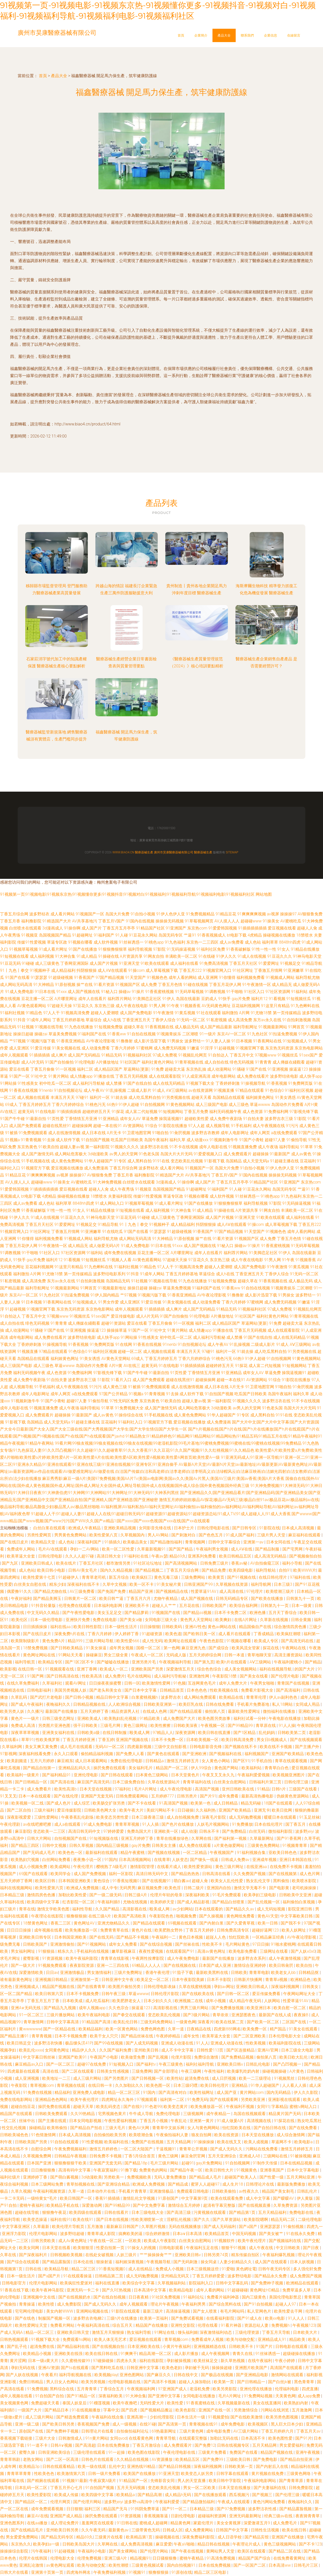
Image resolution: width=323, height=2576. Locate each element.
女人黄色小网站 (216, 1760)
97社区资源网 (277, 991)
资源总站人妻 (257, 2325)
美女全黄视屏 (229, 2523)
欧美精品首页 (217, 2233)
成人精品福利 (63, 970)
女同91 (263, 2106)
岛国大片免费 (117, 914)
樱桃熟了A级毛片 (112, 1866)
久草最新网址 (262, 1838)
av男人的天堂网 (123, 1154)
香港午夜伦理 (158, 1972)
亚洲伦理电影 (86, 1775)
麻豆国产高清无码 (94, 1782)
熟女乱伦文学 (258, 1880)
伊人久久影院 (306, 2092)
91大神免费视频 (107, 1182)
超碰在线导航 (27, 2212)
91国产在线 (256, 1069)
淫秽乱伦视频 (179, 2219)
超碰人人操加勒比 (195, 2381)
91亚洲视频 (277, 1069)
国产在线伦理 (66, 1796)
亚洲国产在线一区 (215, 2410)
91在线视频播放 (86, 2410)
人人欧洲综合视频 (125, 1704)
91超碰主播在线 (284, 1161)
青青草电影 (259, 1972)
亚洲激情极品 (72, 1972)
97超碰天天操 (59, 1005)
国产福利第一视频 (231, 1838)
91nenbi (46, 1090)
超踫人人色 (216, 1937)
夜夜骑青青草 (308, 2515)
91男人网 (157, 1005)
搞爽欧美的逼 (131, 2233)
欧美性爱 (175, 2403)
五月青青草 (87, 2388)
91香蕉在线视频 (23, 1090)
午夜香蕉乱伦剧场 (77, 1817)
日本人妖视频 (302, 2261)
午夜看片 (49, 2374)
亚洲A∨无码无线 (26, 2007)
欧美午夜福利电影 (94, 2014)
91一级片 (207, 1034)
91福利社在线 (136, 1556)
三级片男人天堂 (271, 1535)
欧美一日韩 (268, 1923)
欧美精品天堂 (43, 1542)
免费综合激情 (206, 2057)
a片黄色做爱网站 (229, 1845)
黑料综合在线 (62, 2388)
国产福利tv (146, 2064)
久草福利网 (12, 1746)
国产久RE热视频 (117, 2290)
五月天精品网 (179, 2141)
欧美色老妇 (172, 2367)
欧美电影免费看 (243, 1951)
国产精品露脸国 (56, 2261)
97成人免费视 (165, 1055)
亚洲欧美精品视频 (120, 1528)
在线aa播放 (37, 2523)
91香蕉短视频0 (126, 1880)
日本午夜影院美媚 (188, 1979)
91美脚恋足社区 (147, 998)
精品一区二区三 (40, 2332)
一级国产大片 (30, 2410)
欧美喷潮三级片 (280, 1591)
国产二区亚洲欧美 (250, 2036)
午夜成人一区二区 (147, 1655)
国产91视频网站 (92, 1944)
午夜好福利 (21, 1598)
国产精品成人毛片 (205, 2177)
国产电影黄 (279, 1887)
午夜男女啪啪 (262, 1683)
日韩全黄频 (301, 1619)
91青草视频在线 (189, 1062)
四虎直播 (310, 2388)
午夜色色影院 (212, 1640)
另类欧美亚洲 (253, 2099)
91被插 (11, 1132)
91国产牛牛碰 (12, 1118)
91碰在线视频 (195, 984)
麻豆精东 (65, 1760)
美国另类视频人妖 (71, 1690)
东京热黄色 (27, 1146)
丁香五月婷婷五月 (35, 1104)
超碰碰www (251, 921)
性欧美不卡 (212, 1944)
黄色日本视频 (191, 1937)
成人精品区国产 (108, 1069)
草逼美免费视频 (62, 1034)
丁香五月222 (190, 970)
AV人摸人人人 (226, 921)
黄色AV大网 (139, 2127)
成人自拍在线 (216, 1062)
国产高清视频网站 (181, 1563)
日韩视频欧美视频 (67, 2254)
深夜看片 (206, 2022)
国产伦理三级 (288, 2494)
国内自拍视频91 (182, 2565)
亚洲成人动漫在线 (177, 2043)
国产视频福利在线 (226, 1753)
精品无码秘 (251, 1803)
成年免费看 (228, 1796)
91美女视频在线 (66, 1048)
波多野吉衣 (171, 1697)
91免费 (157, 1069)
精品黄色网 (181, 2523)
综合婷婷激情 (158, 2233)
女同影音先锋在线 (155, 1528)
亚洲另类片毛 (144, 1662)
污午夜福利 (41, 2551)
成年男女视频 (121, 1648)
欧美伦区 (20, 1619)
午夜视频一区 (213, 1725)
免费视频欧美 (139, 2177)
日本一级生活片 (21, 2276)
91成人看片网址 (53, 949)
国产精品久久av (240, 1909)
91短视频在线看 (14, 956)
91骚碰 (238, 1069)
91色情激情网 (44, 2134)
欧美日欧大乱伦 (294, 2057)
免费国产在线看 (244, 2452)
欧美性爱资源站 (198, 1866)
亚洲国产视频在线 (132, 1739)
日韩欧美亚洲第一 (160, 1704)
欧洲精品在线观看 (302, 2283)
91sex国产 (308, 1055)
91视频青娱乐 (169, 1034)
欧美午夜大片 (132, 1810)
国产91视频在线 (242, 1577)
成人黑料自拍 (139, 1161)
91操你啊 (72, 928)
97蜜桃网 (144, 1048)
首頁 (181, 35)
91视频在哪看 (80, 942)
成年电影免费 (218, 2431)
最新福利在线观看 (102, 1852)
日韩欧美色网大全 (100, 1810)
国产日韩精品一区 (31, 1782)
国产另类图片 (116, 2078)
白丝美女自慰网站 (230, 1782)
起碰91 (187, 2163)
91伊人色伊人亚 (170, 914)
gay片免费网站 (209, 2163)
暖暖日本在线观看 (280, 1817)
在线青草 (162, 1859)
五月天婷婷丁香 (95, 1711)
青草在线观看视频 (291, 1760)
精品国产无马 (115, 2508)
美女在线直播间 (267, 2403)
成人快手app (310, 1076)
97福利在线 (300, 1577)
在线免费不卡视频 (286, 1866)
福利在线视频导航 (276, 1669)
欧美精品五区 (188, 2459)
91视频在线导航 (49, 1027)
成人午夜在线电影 (132, 1005)
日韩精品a (155, 1760)
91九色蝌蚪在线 (305, 1005)
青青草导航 (166, 2438)
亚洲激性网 (199, 1676)
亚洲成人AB (250, 2156)
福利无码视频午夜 (225, 1111)
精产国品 (278, 2029)
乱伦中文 (117, 2466)
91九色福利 (175, 942)
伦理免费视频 (89, 2558)
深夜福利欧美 (197, 1894)
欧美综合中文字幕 (139, 2283)
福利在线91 (60, 2219)
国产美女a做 (131, 1619)
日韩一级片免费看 (104, 2473)
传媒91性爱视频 (31, 942)
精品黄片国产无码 (285, 2113)
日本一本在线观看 (35, 1796)
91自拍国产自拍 (50, 2396)
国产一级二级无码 (106, 1894)
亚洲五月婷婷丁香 (137, 1838)
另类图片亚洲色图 (54, 1725)
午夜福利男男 (194, 2304)
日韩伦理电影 (50, 1556)
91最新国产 (280, 1154)
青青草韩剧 (10, 2459)
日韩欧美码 (172, 1626)
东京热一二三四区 (202, 942)
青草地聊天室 (260, 1655)
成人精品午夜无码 (245, 2000)
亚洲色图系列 (12, 2523)
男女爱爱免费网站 (22, 2537)
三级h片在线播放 (122, 2318)
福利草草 (270, 942)
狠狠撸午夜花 (54, 2212)
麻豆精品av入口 (29, 2064)
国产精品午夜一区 (186, 2170)
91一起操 (117, 2452)
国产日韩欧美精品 (67, 1648)
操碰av (125, 991)
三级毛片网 (110, 1725)
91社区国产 (130, 1062)
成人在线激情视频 (64, 1132)
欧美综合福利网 (244, 1605)
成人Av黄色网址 (73, 2240)
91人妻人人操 (218, 1041)
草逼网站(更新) (136, 1069)
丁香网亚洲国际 (74, 963)
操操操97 (288, 914)
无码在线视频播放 (185, 2226)
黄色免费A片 (54, 1640)
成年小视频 (216, 2000)
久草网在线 (201, 1838)
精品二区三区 (84, 2269)
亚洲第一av (253, 1542)
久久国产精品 (107, 1909)
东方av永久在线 (267, 1019)
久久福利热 (206, 1810)
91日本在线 (45, 991)
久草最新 (41, 2226)
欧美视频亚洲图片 (289, 1775)
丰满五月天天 (62, 1097)
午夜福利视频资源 (49, 2191)
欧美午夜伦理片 (85, 2099)
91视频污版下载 (41, 1041)
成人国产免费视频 (90, 1873)
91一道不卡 (38, 2445)
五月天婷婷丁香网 (16, 1880)
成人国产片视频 (104, 963)
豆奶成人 (209, 998)
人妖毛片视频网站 (213, 1824)
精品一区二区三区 (124, 2092)
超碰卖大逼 (175, 1069)
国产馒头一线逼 (204, 1859)
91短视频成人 (295, 1041)
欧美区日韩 (45, 1880)
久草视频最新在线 (234, 2403)
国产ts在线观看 (75, 2367)
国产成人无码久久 (227, 2149)
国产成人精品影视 (193, 1902)
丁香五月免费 (196, 1111)
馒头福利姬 (188, 2332)
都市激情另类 (118, 1563)
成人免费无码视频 (170, 1048)
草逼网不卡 (281, 2141)
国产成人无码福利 (220, 2226)
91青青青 (263, 1062)
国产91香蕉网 (289, 1838)
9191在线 (161, 1161)
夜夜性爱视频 (151, 1951)
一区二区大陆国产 (137, 2149)
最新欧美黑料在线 (212, 1972)
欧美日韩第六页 (49, 1993)
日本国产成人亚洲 (215, 1965)
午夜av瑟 (159, 1556)
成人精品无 (282, 984)
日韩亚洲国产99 (199, 1584)
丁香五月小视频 (154, 2120)
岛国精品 (234, 1161)
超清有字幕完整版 (219, 2205)
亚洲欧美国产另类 (147, 1669)
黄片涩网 (18, 2360)
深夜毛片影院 (214, 1817)
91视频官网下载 (249, 1048)
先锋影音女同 (163, 2480)
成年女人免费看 (123, 1944)
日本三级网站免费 (47, 2184)
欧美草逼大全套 (21, 1556)
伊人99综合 (201, 1767)
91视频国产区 (127, 984)
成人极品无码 (187, 1027)
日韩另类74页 (216, 2254)
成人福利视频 (42, 956)
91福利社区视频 (299, 1090)
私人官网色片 (259, 2311)
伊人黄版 (305, 2198)
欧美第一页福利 (154, 2318)
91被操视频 (300, 2156)
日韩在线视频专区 (233, 2445)
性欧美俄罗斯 (48, 1739)
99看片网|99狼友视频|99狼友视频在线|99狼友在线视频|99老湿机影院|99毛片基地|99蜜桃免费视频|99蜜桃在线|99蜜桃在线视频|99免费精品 (178, 1443)
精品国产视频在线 (58, 1986)
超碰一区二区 (130, 1351)
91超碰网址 (82, 935)
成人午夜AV (94, 1090)
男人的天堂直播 (192, 2480)
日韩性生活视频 (265, 2530)
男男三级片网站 (194, 2007)
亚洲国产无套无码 (97, 1796)
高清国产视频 (207, 1789)
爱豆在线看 (19, 1069)
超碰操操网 (82, 1125)
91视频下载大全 (200, 1083)
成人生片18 (233, 2184)
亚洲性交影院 (183, 2325)
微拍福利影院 (280, 1831)
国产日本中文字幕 (141, 1690)
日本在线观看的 (209, 1909)
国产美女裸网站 (123, 2551)
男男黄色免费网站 (71, 1535)
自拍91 (285, 1570)
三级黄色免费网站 (264, 1845)
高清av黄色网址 (212, 1951)
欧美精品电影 (181, 2290)
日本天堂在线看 (56, 2247)
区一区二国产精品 (16, 1993)
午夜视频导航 (159, 2261)
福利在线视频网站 (16, 1887)
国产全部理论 (166, 2071)
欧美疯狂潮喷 (289, 1633)
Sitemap (232, 852)
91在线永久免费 (301, 2233)
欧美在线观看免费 (227, 2198)
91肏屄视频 (180, 1132)
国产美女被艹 (271, 2233)
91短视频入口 (121, 2064)
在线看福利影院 (220, 2318)
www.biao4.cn (123, 852)
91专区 (120, 1161)
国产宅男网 (293, 1549)
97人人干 (51, 1012)
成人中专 (109, 1887)
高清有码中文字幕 (75, 2170)
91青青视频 (31, 1139)
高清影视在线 (135, 1909)
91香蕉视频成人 (211, 935)
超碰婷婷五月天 (96, 1111)
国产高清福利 (288, 1690)
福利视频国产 (257, 1753)
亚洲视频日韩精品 (51, 1979)
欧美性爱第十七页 (39, 1577)
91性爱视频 (92, 2141)
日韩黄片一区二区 (80, 1598)
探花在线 (271, 1648)
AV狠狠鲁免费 (310, 914)
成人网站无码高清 (16, 984)
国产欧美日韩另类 (58, 2424)
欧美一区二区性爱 (118, 1549)
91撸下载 (128, 2170)
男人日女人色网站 (62, 2381)
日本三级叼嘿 (186, 2085)
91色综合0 (274, 1090)
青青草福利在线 (197, 1782)
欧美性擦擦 (161, 1725)
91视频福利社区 (137, 1055)
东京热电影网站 (308, 1048)
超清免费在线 (197, 2078)
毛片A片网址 (146, 1789)
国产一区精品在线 (59, 2029)
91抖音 (19, 1019)
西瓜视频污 (239, 2494)
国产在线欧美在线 (198, 1993)
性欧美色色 (44, 2473)
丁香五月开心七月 (67, 2487)
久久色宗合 (119, 2007)
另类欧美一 (114, 2177)
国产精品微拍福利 (166, 1542)
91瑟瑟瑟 (39, 977)
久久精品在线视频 (133, 2459)
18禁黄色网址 (36, 1923)
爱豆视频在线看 (282, 928)
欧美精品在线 (231, 1697)
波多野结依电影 (284, 1076)
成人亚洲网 (208, 977)
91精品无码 (111, 1055)
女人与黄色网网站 (204, 2127)
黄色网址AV (85, 1923)
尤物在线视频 (135, 1902)
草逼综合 (94, 1019)
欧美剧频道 (17, 1760)
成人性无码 (152, 1640)
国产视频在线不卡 (241, 1746)
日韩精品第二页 (109, 2276)
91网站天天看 (71, 1655)
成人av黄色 (301, 1154)
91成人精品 (86, 956)
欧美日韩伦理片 (215, 2085)
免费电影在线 (301, 2212)
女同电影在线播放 (199, 2396)
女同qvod (118, 2438)
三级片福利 (44, 1810)
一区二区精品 (195, 1852)
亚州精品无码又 (175, 2276)
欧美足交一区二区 (153, 1979)
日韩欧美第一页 (239, 2466)
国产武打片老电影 (46, 1697)
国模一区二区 (149, 1648)
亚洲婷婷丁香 (35, 2177)
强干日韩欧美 (85, 1725)
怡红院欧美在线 (237, 2127)
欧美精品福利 (91, 2029)
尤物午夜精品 (166, 1598)
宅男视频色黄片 (112, 2113)
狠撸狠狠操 (76, 1916)
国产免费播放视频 (228, 2007)
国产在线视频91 (157, 1880)
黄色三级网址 (136, 1725)
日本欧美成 (73, 2000)
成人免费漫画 (96, 1168)
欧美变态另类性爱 (112, 1817)
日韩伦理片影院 (165, 1993)
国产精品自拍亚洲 (296, 2459)
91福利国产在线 (92, 1034)
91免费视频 (37, 2388)
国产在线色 (25, 2318)
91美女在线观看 (303, 2029)
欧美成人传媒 (66, 2494)
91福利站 (299, 991)
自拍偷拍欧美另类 (110, 2134)
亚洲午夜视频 (308, 2452)
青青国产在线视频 (293, 1683)
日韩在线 (33, 2269)
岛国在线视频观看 (250, 2113)
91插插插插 (39, 1055)
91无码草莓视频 (189, 991)
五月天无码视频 (131, 2487)
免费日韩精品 (31, 2381)
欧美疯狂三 (142, 1577)
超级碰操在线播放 (299, 2353)
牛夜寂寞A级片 (103, 2480)
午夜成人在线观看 (234, 2501)
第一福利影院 (97, 1146)
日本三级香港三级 (148, 1817)
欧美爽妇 (223, 1619)
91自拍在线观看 (65, 2141)
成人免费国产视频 (306, 2276)
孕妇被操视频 (179, 2360)
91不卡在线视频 (183, 1146)
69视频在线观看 (183, 1923)
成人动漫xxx (197, 1139)
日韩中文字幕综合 (224, 1542)
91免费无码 (197, 2099)
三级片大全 (45, 2438)
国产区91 (241, 1760)
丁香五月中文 (242, 1055)
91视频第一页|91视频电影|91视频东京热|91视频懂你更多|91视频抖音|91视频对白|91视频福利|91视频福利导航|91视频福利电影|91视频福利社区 (127, 894)
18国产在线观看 (278, 1803)
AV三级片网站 (246, 2431)
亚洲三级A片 (116, 2558)
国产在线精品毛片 (27, 2530)
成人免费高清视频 (137, 2544)
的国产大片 (305, 1669)
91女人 (283, 949)
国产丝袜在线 (187, 1944)
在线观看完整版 (193, 2438)
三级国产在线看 (303, 1789)
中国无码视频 (244, 2233)
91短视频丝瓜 (298, 998)
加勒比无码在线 (224, 2438)
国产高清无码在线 (297, 1640)
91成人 (158, 1090)
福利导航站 (289, 1146)
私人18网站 (283, 1704)
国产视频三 (262, 2494)
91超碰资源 (153, 1633)
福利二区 (85, 1069)
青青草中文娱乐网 (168, 2127)
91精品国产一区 (134, 2480)
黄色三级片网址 (230, 1866)
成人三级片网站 (87, 2078)
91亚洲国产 (176, 928)
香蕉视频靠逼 (156, 2515)
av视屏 (273, 914)
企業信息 (270, 35)
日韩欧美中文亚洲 (295, 1894)
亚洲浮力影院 (14, 2233)
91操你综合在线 (128, 1415)
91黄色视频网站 (180, 1104)
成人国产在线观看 (271, 2261)
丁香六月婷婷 (123, 1048)
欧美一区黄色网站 (122, 2029)
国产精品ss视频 (197, 1612)
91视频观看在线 (60, 1669)
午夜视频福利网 (141, 2388)
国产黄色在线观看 (163, 1753)
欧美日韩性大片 (219, 2170)
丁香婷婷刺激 (228, 1083)
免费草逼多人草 (297, 2290)
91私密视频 (216, 1019)
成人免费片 (115, 1676)
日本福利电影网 (108, 1605)
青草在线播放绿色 (173, 1838)
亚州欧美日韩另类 (62, 2530)
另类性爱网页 (39, 1535)
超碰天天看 (201, 1097)
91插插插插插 (69, 1111)
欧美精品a (126, 2494)
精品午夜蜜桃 (133, 1852)
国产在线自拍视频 (110, 2297)
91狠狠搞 (47, 1951)
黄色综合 (102, 1880)
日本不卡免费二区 (231, 1612)
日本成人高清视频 (298, 1528)
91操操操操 (204, 2141)
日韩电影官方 (14, 2283)
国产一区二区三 (60, 2064)
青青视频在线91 (204, 2424)
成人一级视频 (125, 2424)
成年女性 (191, 2036)
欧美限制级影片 (25, 1640)
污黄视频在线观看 (210, 2212)
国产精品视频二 (150, 1570)
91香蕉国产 (84, 977)
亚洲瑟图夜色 (244, 2014)
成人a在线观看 (68, 1824)
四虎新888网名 (227, 2029)
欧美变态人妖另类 (197, 2473)
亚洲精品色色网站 (51, 2099)
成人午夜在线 (261, 2247)
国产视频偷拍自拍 (305, 1556)
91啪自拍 (160, 1132)
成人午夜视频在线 (269, 1125)
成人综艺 (82, 1803)
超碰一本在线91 (107, 1125)
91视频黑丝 (285, 2078)
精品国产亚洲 (141, 1591)
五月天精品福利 (272, 2212)
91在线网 (123, 1344)
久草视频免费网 (37, 2156)
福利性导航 (82, 1909)
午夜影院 (19, 2085)
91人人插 (151, 1824)
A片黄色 (297, 2071)
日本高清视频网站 (135, 1859)
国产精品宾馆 (257, 2537)
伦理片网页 (60, 2501)
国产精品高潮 (150, 2494)
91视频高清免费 (75, 1012)
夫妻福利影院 (120, 1196)
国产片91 (208, 1796)
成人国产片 (92, 928)
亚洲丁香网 (87, 1669)
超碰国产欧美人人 (241, 2177)
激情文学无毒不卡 (250, 1887)
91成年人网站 (39, 1019)
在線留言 (293, 35)
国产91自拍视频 (259, 2304)
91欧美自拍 (48, 1146)
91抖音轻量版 (44, 1605)
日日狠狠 (74, 2508)
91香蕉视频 (276, 1083)
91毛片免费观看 (227, 1894)
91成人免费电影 (19, 991)
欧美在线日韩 (294, 2530)
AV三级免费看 (83, 1591)
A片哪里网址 (66, 998)
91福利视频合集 (252, 1852)
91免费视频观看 (33, 1132)
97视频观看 (147, 2099)
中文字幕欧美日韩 (297, 1916)
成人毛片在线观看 (76, 1746)
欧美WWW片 (304, 1570)
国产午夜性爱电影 (79, 1612)
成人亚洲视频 (27, 2078)
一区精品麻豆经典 (268, 1937)
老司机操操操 (304, 1887)
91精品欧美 (150, 1718)
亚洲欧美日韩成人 (37, 1563)
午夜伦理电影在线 (179, 2452)
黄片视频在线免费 (268, 2473)
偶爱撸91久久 (20, 1591)
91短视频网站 (170, 1111)
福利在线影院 (152, 2360)
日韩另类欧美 (43, 2240)
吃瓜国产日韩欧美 (127, 1139)
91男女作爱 (108, 1302)
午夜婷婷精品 (168, 2036)
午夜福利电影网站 (260, 2480)
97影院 (159, 949)
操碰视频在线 (167, 2537)
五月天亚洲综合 (222, 2156)
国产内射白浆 (212, 1923)
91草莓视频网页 (199, 921)
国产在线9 (133, 2106)
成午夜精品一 (218, 2113)
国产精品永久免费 (271, 2276)
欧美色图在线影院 (144, 2452)
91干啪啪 (234, 991)
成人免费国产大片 (179, 1718)
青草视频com (42, 2085)
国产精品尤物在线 (51, 1591)
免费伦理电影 (168, 2113)
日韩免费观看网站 (132, 1796)
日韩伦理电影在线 (213, 1528)
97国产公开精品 (113, 1393)
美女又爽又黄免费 (41, 1746)
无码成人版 (176, 1655)
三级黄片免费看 (212, 2452)
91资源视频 (53, 1958)
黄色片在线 (142, 1930)
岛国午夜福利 (156, 1139)
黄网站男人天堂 (220, 2551)
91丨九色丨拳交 (14, 970)
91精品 (263, 1789)
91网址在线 (165, 2332)
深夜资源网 (185, 1732)
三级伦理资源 (247, 2332)
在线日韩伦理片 (273, 1577)
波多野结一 (194, 1041)
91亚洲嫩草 (293, 970)
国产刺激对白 (184, 1535)
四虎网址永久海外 (118, 2099)
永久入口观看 (66, 1753)
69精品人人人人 (147, 1965)
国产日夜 (311, 2247)
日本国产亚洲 (39, 2163)
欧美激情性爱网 (156, 1683)
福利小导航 (292, 1563)
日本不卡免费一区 (167, 1739)
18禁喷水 (304, 935)
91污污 (292, 1125)
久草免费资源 (286, 2205)
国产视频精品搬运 (157, 2410)
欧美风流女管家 (246, 1648)
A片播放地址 (107, 1062)
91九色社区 (257, 1034)
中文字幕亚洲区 (16, 2226)
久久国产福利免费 (115, 2050)
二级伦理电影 (310, 2219)
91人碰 (121, 935)
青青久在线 (243, 2353)
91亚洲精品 (108, 1118)
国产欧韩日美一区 (200, 1633)
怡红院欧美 (239, 1937)
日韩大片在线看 (14, 2572)
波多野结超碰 (72, 2233)
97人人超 (196, 1125)
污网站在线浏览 (275, 2410)
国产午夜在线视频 (187, 2551)
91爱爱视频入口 (208, 1154)
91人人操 (287, 1725)
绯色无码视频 (242, 1062)
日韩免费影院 (301, 2487)
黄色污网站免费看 (269, 2501)
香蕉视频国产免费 (94, 2424)
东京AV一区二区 (231, 1034)
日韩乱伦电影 (258, 2064)
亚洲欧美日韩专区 (35, 1937)
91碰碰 (28, 963)
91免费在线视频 (38, 2092)
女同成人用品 (308, 1704)
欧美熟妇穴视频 (25, 1859)
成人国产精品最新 (216, 1027)
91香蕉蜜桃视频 (159, 991)
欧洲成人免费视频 (83, 1887)
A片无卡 (114, 1132)
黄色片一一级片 (25, 1718)
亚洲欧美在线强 (69, 2353)
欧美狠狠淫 (83, 2247)
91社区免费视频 (166, 2297)
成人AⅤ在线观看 (112, 970)
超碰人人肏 (307, 928)
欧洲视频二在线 (189, 2000)
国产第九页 (204, 1662)
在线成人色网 (155, 1711)
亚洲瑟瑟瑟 (270, 2226)
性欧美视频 (256, 2043)
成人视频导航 (218, 1125)
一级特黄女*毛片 (42, 2198)
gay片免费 (241, 998)
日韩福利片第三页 (265, 1782)
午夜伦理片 (83, 1866)
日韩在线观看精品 (59, 2466)
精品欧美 (297, 2339)
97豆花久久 (83, 1005)
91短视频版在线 (104, 1838)
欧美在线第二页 (230, 2022)
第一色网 (172, 1648)
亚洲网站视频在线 (92, 2311)
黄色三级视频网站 (280, 2544)
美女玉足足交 (110, 1612)
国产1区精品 (245, 1732)
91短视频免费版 (108, 1027)
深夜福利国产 (89, 1542)
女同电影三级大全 (161, 1619)
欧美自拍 (304, 1965)
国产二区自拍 (19, 1810)
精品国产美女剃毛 (278, 2191)
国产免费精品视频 (238, 2057)
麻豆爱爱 (164, 2544)
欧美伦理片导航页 (68, 2226)
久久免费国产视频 (250, 1873)
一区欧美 (133, 2240)
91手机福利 (241, 1125)
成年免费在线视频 (120, 1252)
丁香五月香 (10, 921)
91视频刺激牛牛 (223, 1139)
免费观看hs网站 (77, 2339)
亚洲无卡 (262, 1810)
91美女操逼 (96, 1648)
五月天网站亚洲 (301, 2177)
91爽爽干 (128, 2353)
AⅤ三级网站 (176, 1090)
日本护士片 (184, 1528)
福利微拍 (230, 1012)
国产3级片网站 (197, 2014)
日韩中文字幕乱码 (232, 2283)
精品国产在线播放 (152, 2325)
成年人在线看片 (92, 998)
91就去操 (119, 1097)
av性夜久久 (249, 2191)
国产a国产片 (49, 2276)
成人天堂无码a (256, 1161)
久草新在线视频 (274, 1619)
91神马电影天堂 (307, 956)
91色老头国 (149, 1154)
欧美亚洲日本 (259, 2007)
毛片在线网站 (139, 1676)
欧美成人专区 (266, 1640)
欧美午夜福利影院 (82, 1958)
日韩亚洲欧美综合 (54, 2452)
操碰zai (40, 1034)
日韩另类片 (187, 1796)
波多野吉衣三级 (279, 1118)
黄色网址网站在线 (39, 1655)
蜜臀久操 (27, 2452)
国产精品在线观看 (149, 1923)
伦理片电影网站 (43, 2233)
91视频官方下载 (35, 1168)
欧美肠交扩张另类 (109, 1803)
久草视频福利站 (172, 2283)
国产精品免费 (214, 1570)
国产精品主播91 (15, 2036)
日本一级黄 (302, 1605)
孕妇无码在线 (23, 2367)
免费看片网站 (62, 2325)
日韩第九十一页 (300, 1598)
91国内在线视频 (140, 921)
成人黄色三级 (115, 1386)
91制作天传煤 (265, 2163)
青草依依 (221, 2014)
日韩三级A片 (136, 1894)
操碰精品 (37, 2127)
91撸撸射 (124, 1041)
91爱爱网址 (268, 963)
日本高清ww (280, 2565)
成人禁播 (114, 1083)
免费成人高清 (23, 1725)
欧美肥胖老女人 (127, 2000)
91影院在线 (269, 1528)
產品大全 (224, 35)
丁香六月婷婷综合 (68, 1104)
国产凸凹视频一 (287, 2064)
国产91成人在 (250, 2318)
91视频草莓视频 (23, 949)
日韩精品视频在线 (89, 1704)
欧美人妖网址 (294, 1930)
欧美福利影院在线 (285, 2043)
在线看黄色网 (141, 2438)
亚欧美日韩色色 (283, 1852)
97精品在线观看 (249, 1090)
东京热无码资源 (279, 1048)
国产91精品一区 (81, 2396)
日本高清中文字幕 (150, 2290)
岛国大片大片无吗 (176, 1154)
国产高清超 (85, 2445)
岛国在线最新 (188, 998)
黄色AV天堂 (267, 1916)
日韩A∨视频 (61, 2445)
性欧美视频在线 (224, 1690)
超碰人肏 (200, 1880)
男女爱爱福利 (292, 2445)
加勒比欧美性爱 (73, 1894)
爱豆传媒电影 (123, 1316)
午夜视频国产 (222, 1852)
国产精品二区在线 (285, 2551)
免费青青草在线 (114, 1930)
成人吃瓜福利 (98, 2000)
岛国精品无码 (118, 1281)
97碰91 (82, 1097)
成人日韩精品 (226, 1803)
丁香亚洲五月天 (136, 1019)
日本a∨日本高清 (188, 2233)
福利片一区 (100, 1097)
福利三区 (92, 2508)
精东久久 (66, 1951)
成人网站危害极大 (71, 1154)
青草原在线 (266, 1725)
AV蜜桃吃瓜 (290, 921)
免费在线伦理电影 (127, 1760)
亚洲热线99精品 (142, 2466)
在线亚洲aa (257, 1866)
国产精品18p (136, 2163)
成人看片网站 (62, 914)
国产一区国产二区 (250, 2565)
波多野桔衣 (39, 914)
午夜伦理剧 (10, 1824)
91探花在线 (284, 2120)
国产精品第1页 (242, 2212)
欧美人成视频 (256, 2141)
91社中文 (39, 1076)
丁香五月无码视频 (131, 1076)
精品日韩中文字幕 (112, 1697)
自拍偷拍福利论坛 (133, 2431)
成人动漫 (189, 1831)
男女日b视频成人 (272, 1739)
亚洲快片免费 (78, 1619)
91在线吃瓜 (112, 1231)
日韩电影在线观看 (292, 2346)
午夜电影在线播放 (285, 1718)
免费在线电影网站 (16, 2099)
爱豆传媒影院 (69, 1810)
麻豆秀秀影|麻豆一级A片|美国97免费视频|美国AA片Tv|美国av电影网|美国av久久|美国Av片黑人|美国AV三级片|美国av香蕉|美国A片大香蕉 (163, 1478)
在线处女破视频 (100, 2254)
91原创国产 (168, 2198)
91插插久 (112, 1542)
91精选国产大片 (56, 921)
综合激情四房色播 (290, 1626)
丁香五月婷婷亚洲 (79, 1739)
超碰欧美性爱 (196, 1118)
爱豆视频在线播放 (67, 1168)
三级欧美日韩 (238, 2459)
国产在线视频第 (283, 1873)
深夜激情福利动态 (216, 2332)
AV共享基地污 (84, 921)
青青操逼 (27, 2304)
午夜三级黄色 (171, 2064)
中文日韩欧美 (288, 2247)
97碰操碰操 (104, 2360)
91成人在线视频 (251, 956)
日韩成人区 (173, 2530)
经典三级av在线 (278, 2515)
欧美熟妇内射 (296, 2403)
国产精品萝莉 (137, 1612)
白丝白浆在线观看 (50, 1528)
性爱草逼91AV (204, 1591)
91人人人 (296, 2318)
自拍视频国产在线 (71, 1838)
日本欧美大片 (305, 2332)
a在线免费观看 (284, 1132)
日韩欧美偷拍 (224, 2191)
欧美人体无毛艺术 (110, 2339)
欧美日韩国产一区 (76, 2198)
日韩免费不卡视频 (106, 2156)
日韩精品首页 (172, 1690)
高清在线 (51, 2071)
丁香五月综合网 (14, 914)
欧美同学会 (61, 1873)
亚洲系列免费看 (202, 1556)
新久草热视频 (233, 2360)
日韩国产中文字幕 (232, 2530)
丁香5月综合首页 (140, 2156)
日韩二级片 (194, 1887)
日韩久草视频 (81, 1845)
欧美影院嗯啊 (256, 2219)
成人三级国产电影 (212, 1104)
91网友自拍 (153, 956)
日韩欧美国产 (214, 1605)
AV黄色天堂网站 (115, 1358)
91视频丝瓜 (287, 1055)
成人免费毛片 (285, 2523)
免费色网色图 (153, 2029)
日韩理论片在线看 (98, 2431)
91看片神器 (232, 2325)
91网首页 (296, 1027)
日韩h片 (279, 1789)
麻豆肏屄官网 (193, 2156)
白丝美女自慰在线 (30, 1584)
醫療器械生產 (144, 852)
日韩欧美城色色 (14, 2134)
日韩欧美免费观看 (51, 2113)
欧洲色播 (258, 1612)
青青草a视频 (276, 1979)
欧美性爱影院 (39, 2494)
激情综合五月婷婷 (184, 2205)
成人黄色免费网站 (67, 1161)
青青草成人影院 (101, 2233)
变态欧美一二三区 (49, 1831)
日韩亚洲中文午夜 (118, 1979)
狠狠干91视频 (234, 2247)
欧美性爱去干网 (288, 2311)
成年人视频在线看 (16, 2396)
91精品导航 (312, 963)
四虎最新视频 (139, 1746)
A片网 (244, 1012)
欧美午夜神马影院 (48, 2290)
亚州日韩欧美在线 (238, 1789)
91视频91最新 (75, 2480)
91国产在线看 (17, 977)
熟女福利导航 (139, 2332)
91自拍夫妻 (253, 1118)
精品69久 (177, 1556)
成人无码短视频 (271, 1909)
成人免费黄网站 (199, 2530)
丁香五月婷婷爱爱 (209, 2276)
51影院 (300, 1118)
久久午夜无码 (93, 2530)
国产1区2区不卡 (80, 1662)
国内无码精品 (279, 2092)
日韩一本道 (235, 1655)
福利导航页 (25, 1662)
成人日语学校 (230, 2537)
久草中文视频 (115, 1584)
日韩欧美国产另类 (31, 2141)
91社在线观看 (208, 1012)
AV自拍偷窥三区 (265, 1563)
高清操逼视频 (178, 2311)
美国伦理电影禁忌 (285, 2297)
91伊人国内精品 (104, 1295)
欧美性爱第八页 (104, 1535)
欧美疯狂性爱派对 (76, 2283)
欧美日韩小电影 (51, 1570)
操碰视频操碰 (274, 2071)
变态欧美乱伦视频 (187, 1161)
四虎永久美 (127, 2360)
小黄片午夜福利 (177, 2346)
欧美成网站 (60, 1866)
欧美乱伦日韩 (126, 2022)
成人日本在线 (94, 1132)
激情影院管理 (142, 1866)
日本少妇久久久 (158, 2000)
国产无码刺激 (186, 2261)
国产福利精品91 (57, 1775)
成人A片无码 (32, 1062)
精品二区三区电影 (210, 2572)
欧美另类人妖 (12, 1711)
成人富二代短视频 (141, 1111)
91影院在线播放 (172, 1125)
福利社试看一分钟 (250, 1718)
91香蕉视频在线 (159, 1027)
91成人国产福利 (240, 1535)
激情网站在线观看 (287, 2374)
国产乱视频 (158, 2057)
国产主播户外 (307, 1746)
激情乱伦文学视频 (139, 2198)
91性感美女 (28, 1083)
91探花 (118, 1111)
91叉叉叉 (8, 1796)
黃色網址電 (246, 2269)
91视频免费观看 (53, 1965)
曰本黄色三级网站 (152, 1775)
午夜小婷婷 (285, 2360)
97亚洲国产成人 (173, 2388)
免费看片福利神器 (223, 2297)
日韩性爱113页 (211, 2050)
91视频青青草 (295, 1845)
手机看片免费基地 (253, 1704)
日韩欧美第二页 (292, 1732)
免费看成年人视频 (208, 2339)
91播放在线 (104, 1076)
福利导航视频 (140, 949)
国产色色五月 (211, 1535)
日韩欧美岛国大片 (79, 2544)
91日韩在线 (127, 2523)
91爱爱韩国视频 (222, 928)
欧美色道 (173, 1633)
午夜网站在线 (294, 1648)
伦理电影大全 (62, 2558)
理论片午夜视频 (165, 2304)
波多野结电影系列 (109, 1273)
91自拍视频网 (152, 1104)
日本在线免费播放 (113, 2445)
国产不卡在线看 (142, 1803)
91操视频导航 (253, 1083)
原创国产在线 (31, 2431)
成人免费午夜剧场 (226, 1118)
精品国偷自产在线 (255, 1626)
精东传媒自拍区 (245, 2254)
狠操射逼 (104, 2261)
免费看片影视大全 (257, 1690)
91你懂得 (227, 977)
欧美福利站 (252, 1767)
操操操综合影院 (14, 2551)
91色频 (179, 1683)
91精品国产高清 (97, 2022)
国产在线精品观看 (186, 1711)
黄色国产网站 (226, 1767)
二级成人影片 (139, 1090)
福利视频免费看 (250, 977)
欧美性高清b (66, 1789)
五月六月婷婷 (42, 1760)
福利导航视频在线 (75, 2374)
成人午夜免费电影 (183, 1958)
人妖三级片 (127, 2254)
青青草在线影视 (115, 1958)
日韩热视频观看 (14, 2339)
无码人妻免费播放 (170, 2177)
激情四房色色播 (41, 1894)
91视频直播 (223, 1090)
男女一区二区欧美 (200, 2487)
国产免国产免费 (112, 1591)
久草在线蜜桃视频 (195, 1986)
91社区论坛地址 (148, 1563)
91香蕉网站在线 (267, 1041)
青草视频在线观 (71, 2085)
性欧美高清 (92, 1676)
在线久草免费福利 (23, 1683)
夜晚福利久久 (58, 1704)
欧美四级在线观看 (85, 2212)
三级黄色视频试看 (148, 2565)
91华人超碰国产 (98, 1161)
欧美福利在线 (116, 2141)
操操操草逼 (117, 1330)
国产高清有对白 (173, 2092)
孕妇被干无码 (197, 2367)
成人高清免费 (240, 1019)
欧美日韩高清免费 (238, 1739)
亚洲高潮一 (137, 2417)
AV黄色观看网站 (31, 1005)
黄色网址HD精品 (265, 2290)
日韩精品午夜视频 (71, 2156)
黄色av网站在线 (222, 1626)
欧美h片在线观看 (232, 1662)
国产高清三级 (179, 2212)
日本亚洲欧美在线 (144, 2346)
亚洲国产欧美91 (73, 2057)
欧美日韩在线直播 (214, 1732)
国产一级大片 (23, 1965)
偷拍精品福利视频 (97, 1753)
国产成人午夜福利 (27, 1704)
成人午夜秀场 (122, 1189)
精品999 (76, 1640)
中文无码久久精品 (43, 1612)
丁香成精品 (264, 1633)
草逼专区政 (57, 942)
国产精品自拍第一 (39, 1767)
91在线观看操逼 (78, 2276)
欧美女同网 (29, 2247)
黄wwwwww (30, 2029)
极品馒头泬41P (78, 2043)
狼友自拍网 (201, 2134)
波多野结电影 (240, 2276)
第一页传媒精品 (287, 1012)
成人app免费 (309, 2396)
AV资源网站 (133, 1125)
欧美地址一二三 (56, 2078)
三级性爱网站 (46, 1817)
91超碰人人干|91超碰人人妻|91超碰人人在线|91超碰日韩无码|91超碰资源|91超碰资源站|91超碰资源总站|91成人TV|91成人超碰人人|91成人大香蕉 (161, 1513)
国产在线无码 (102, 1937)
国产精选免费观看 (73, 2417)
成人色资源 (253, 1111)
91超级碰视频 (60, 977)
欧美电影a (303, 2141)
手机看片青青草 (133, 2191)
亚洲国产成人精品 (66, 2515)
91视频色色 (157, 977)
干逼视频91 (166, 2149)
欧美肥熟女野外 (169, 1930)
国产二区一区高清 (62, 2459)
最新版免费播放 (291, 2184)
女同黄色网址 (57, 2050)
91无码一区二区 (191, 1019)
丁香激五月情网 (268, 970)
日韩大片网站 (39, 1838)
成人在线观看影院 (165, 1076)
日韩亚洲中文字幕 (143, 2367)
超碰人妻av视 (72, 1146)
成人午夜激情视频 (285, 1958)
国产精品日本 (57, 2410)
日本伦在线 (83, 2261)
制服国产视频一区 (54, 2318)
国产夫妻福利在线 (270, 2487)
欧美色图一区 (158, 2085)
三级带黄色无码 (146, 2530)
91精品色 (34, 1012)
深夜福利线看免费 (35, 1753)
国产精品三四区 (25, 1845)
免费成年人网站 (21, 1549)
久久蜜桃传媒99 (76, 2360)
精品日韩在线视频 (214, 2544)
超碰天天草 (83, 2106)
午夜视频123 (303, 2325)
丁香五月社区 (91, 1563)
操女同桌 (209, 2261)
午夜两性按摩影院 (148, 1958)
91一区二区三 (32, 2014)
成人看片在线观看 (235, 1633)
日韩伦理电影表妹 (160, 1986)
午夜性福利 (214, 2071)
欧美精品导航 (57, 2269)
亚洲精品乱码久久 (75, 1767)
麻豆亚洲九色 (194, 1648)
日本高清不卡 (253, 2438)
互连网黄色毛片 (202, 1683)
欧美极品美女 (135, 1542)
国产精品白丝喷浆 (229, 1902)
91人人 (202, 2043)
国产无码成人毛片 (39, 1852)
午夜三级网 (191, 2071)
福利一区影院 (121, 1873)
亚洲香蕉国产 (272, 2170)
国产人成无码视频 (142, 2043)
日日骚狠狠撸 (165, 2558)
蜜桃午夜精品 (192, 2558)
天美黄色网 (285, 2396)
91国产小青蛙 (251, 1139)
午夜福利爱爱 (167, 2501)
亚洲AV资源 (48, 2367)
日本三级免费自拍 (129, 1782)
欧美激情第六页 (71, 2473)
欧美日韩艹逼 (111, 1598)
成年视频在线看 (48, 1930)
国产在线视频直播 (255, 2205)
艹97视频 (17, 1041)
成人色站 (253, 942)
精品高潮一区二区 (155, 2353)
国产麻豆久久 (159, 2374)
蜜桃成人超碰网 (154, 2523)
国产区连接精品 (241, 2050)
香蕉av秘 (239, 1563)
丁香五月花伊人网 (225, 984)
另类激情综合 (246, 2410)
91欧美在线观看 (155, 963)
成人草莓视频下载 (162, 970)
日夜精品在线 (199, 2029)
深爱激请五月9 (257, 2523)
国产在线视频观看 (306, 1739)
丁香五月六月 (139, 1598)
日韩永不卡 (209, 1831)
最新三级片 (153, 2311)
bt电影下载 (237, 935)
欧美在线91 (83, 2219)
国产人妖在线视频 (22, 2374)
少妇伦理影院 (162, 2417)
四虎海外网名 (79, 2572)
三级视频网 (193, 2113)
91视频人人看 (119, 1259)
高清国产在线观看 (286, 2367)
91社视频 (25, 1027)
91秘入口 (109, 991)
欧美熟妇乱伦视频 (121, 1718)
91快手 (224, 998)
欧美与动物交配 (241, 2339)
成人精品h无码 (178, 2494)
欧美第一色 (201, 1803)
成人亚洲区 (19, 1048)
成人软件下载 (68, 1139)
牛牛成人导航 (141, 2113)
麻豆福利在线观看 (304, 1535)
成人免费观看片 (237, 1154)
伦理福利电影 (287, 2388)
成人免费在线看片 (253, 1076)
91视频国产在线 (166, 1612)
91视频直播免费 (242, 1146)
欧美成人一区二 (114, 1669)
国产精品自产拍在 (86, 2127)
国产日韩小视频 (79, 1697)
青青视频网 (195, 1542)
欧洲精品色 (301, 1979)
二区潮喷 (190, 1034)
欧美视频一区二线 (28, 1803)
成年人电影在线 (213, 1146)
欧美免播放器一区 (81, 1930)
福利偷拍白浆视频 (299, 1902)
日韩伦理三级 (296, 1782)
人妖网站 (272, 2000)
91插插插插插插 (252, 928)
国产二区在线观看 (78, 2071)
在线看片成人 (169, 1866)
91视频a (12, 1139)
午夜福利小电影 (92, 2551)
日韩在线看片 (116, 2212)
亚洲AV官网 (268, 2050)
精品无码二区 (283, 2219)
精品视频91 (140, 2558)
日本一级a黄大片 (43, 2360)
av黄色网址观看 (60, 2565)
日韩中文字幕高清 (63, 2022)
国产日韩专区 (244, 1528)
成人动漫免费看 (96, 1048)
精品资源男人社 (126, 1711)
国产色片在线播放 (178, 1824)
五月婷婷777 (163, 1796)
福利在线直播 (107, 2283)
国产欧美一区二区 (263, 2022)
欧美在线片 (66, 1563)
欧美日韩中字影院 (225, 2480)
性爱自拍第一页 (110, 2247)
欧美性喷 (46, 2304)
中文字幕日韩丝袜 (39, 2057)
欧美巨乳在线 (191, 1704)
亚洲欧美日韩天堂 (73, 2332)
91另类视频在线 (176, 1097)
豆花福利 (308, 1161)
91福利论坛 (194, 2297)
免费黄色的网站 (153, 2170)
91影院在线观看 (126, 2311)
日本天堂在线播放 (258, 2134)
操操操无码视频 (169, 921)
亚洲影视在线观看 (284, 2099)
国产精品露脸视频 (296, 2508)
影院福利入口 (201, 2283)
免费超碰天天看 (45, 2403)
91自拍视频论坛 (68, 1090)
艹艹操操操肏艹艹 (156, 2254)
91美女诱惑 (285, 1097)
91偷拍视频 (294, 2226)
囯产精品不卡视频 (133, 1937)
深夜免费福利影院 (199, 2537)
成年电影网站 (223, 1076)
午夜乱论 (179, 2120)
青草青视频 (42, 2036)
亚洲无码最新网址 (245, 2515)
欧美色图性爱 (280, 2438)
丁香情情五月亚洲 (81, 1118)
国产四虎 (129, 2410)
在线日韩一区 (30, 1669)
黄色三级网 (168, 2156)
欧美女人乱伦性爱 (227, 1880)
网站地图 (264, 894)
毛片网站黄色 (238, 1944)
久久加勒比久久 (129, 2085)
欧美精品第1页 (139, 2537)
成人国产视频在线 (84, 991)
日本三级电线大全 (148, 2212)
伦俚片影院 (181, 2057)
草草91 (27, 1739)
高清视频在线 (259, 2120)
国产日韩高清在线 (63, 1676)
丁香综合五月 (112, 2388)
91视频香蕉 (190, 1005)
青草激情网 (34, 2022)
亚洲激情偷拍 (62, 1944)
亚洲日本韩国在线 (296, 1859)
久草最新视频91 (152, 1549)
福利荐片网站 (119, 998)
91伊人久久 (226, 956)
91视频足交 (290, 963)
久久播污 (35, 1711)
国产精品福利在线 (73, 2346)
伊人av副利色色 (283, 1697)
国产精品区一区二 (31, 2501)
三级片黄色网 (191, 2431)
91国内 (110, 1859)
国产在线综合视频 (156, 1944)
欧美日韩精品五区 (235, 1556)
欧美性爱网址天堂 (31, 2325)
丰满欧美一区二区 (181, 956)
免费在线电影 (105, 1619)
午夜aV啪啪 (184, 2544)
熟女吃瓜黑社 (309, 2120)
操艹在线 (84, 984)
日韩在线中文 (186, 2374)
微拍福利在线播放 (279, 1711)
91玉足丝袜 (309, 1817)
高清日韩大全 (109, 1556)
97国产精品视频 (110, 977)
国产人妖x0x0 (303, 1951)
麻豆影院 (23, 1831)
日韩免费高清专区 (233, 1930)
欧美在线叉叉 (229, 2141)
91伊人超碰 (129, 1104)
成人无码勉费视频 (245, 1817)
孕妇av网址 (224, 1986)
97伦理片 (255, 1591)
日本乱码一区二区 (31, 2487)
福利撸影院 (31, 921)
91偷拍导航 (296, 1139)
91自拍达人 (218, 1055)
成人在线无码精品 (169, 1083)
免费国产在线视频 (148, 2141)
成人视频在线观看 (33, 1097)
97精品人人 (163, 1732)
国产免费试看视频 (187, 2318)
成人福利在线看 (184, 963)
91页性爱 (55, 1118)
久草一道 (176, 2029)
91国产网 (36, 1676)
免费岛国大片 (139, 1831)
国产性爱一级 (272, 2177)
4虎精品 (255, 935)
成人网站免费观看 (200, 1697)
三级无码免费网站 (157, 2022)
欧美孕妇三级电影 (260, 1894)
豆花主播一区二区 (37, 998)
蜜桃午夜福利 (32, 2205)
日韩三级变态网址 (58, 1718)
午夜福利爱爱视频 (254, 1775)
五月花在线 (189, 1605)
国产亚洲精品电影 (252, 2374)
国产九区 (10, 1563)
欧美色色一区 (71, 1852)
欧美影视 (8, 1669)
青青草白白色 (277, 1767)
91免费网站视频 (259, 2396)
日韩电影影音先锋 (206, 1746)
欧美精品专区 (50, 1662)
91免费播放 (242, 1824)
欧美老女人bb (284, 1972)
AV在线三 (8, 1111)
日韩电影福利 (39, 1690)
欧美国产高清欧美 (130, 1916)
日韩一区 (132, 1683)
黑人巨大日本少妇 (287, 2424)
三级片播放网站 (61, 2014)
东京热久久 (21, 2544)
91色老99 (153, 2106)
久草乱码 (19, 1697)
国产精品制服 (267, 1549)
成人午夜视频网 (215, 2353)
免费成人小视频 (170, 2269)
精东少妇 (57, 1584)
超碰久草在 (134, 1027)
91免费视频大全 (129, 1408)
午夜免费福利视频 (110, 2572)
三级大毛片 (115, 2127)
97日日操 (260, 1944)
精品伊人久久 (84, 2050)
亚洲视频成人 (27, 1986)
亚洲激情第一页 (85, 1979)
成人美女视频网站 (241, 1669)
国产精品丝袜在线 (137, 2036)
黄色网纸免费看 (241, 1916)
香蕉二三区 (61, 1923)
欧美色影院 (186, 2410)
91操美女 (271, 921)
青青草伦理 (256, 1697)
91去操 (48, 1139)
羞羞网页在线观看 (98, 2523)
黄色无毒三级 (166, 1577)
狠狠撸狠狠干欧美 (71, 2163)
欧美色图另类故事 (214, 1718)
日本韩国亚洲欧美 (75, 1880)
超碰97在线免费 (92, 2064)
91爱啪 (228, 2269)
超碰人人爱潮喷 (105, 1012)
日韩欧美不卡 (241, 2346)
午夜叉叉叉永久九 (218, 1775)
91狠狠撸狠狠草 (112, 949)
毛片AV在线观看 (53, 1549)
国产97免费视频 (231, 2508)
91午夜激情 (163, 1012)
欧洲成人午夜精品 (85, 1528)
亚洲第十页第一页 (47, 2572)
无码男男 (127, 1887)
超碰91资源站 (113, 1323)
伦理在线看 (208, 2325)
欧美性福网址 (202, 2092)
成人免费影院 (69, 2304)
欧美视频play (106, 2374)
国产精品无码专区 (57, 2537)
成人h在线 (112, 1019)
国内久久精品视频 (116, 1570)
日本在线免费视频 (215, 2565)
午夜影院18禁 (225, 1676)
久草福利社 (52, 1683)
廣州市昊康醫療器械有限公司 (173, 852)
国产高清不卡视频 (160, 2381)
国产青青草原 (291, 2480)
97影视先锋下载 (303, 1111)
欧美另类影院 (225, 2388)
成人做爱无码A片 (104, 1245)
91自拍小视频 (142, 914)
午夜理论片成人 (247, 2544)
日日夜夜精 (139, 2297)
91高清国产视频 (174, 1803)
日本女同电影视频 (85, 2120)
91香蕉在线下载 (15, 2290)
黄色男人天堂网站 (196, 1619)
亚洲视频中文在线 (39, 2297)
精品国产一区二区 (172, 1767)
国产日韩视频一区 (148, 2078)
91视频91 (137, 2572)
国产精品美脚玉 (47, 1598)
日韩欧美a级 (88, 1732)
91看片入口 (121, 1379)
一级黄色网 (186, 2022)
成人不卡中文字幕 (178, 2050)
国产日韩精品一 (251, 2381)
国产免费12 (205, 2445)
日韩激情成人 (71, 2438)
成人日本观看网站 (91, 1760)
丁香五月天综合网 (183, 1570)
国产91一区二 (175, 2508)
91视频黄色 (247, 2170)
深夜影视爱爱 (19, 1817)
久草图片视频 (154, 2226)
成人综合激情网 (291, 2134)
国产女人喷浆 (205, 2311)
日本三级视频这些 (203, 2269)
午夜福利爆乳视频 (279, 2254)
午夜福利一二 (164, 1937)
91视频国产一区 (90, 914)
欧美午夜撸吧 (125, 2403)
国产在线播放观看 (210, 2494)
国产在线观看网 (224, 2099)
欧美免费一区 (255, 2029)
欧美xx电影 (275, 2318)
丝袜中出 (27, 2120)
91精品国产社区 (150, 928)
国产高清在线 (62, 1782)
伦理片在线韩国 (33, 2558)
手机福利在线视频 (93, 1951)
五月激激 (95, 2226)
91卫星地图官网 (136, 1132)
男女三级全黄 (116, 1655)
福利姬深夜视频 (130, 2261)
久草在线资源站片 (164, 1782)
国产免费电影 (265, 2459)
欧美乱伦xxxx (31, 2050)
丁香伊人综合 (163, 1019)
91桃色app (154, 942)
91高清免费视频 (221, 2558)
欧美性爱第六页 (49, 1887)
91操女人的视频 (142, 2247)
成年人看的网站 (183, 977)
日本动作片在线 (101, 2191)
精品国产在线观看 (16, 2113)
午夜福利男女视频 (212, 1549)
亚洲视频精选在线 (210, 2346)
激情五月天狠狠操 (108, 2332)
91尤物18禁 (261, 1012)
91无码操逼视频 (181, 949)
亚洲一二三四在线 (113, 1965)
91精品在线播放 (305, 949)
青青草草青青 (19, 2473)
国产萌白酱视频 (64, 2177)
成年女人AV (130, 1118)
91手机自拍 (262, 1760)
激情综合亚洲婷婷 (250, 1965)
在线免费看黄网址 (290, 2558)
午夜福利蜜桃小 (288, 1662)
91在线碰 (206, 956)
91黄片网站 (58, 1076)
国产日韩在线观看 (117, 1775)
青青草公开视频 (193, 2149)
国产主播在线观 (52, 2120)
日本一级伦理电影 (47, 1619)
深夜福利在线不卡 (83, 1584)
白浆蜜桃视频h (145, 1697)
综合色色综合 (209, 1669)
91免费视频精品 (200, 914)
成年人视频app (92, 2007)
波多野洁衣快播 (48, 2043)
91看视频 (277, 998)
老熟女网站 (33, 2459)
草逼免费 (150, 1118)
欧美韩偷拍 (57, 2127)
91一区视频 (66, 1069)
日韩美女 (310, 1986)
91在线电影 (45, 1111)
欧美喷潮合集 (141, 2134)
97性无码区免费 (124, 1401)
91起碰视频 (224, 1048)
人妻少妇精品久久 (236, 2261)
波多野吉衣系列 (252, 1958)
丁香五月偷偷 (42, 1069)
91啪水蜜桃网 (283, 1944)
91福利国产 (104, 935)
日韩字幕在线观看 (233, 2473)
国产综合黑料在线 (225, 2304)
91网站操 (8, 1083)
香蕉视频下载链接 (16, 2438)
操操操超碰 (222, 2367)
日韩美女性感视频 (113, 2071)
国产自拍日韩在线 (270, 2127)
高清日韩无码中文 (84, 1831)
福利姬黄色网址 (260, 1097)
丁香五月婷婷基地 (68, 1019)
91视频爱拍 (218, 2417)
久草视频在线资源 (232, 1584)
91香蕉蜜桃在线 (201, 2403)
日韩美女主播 (164, 1845)
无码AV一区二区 (110, 1746)
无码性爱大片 (152, 2403)
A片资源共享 (131, 956)
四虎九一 (315, 2226)
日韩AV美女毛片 (83, 1570)
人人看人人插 (294, 2085)
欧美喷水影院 (304, 1880)
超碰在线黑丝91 (56, 1125)
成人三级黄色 (47, 963)
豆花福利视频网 (246, 1005)
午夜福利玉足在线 (202, 2247)
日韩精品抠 (309, 1972)
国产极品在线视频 (217, 2374)
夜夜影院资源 (82, 1965)
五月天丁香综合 (283, 1612)
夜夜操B (301, 2014)
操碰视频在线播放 (279, 935)
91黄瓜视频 (185, 1012)
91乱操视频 (115, 1090)
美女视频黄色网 (14, 2403)
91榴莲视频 (100, 2403)
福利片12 (259, 998)
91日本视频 (241, 1041)
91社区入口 (254, 991)
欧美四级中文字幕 (43, 1902)
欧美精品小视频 (37, 2353)
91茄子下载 (183, 1972)
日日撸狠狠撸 (43, 2170)
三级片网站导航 (100, 1640)
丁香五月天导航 (276, 2332)
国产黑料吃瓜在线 (108, 2367)
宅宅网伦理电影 (29, 2311)
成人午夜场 (268, 1146)
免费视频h (281, 2325)
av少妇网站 (183, 1909)
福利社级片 (10, 2177)
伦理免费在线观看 (75, 1605)
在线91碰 (148, 2424)
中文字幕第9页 (195, 2198)
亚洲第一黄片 (202, 2120)
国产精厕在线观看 (43, 2480)
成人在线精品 (140, 2269)
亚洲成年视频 (265, 1859)
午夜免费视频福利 (71, 2149)
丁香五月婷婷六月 (277, 2431)
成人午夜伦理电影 (176, 1789)
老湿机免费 (200, 2388)
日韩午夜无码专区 (274, 2269)
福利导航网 (261, 1584)
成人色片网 (310, 1873)
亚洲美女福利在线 (58, 1732)
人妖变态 (180, 1859)
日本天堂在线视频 (96, 1789)
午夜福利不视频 (240, 2106)
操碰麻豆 (94, 1655)
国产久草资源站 (227, 2219)
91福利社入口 (130, 1422)
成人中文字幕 (258, 2198)
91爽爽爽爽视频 (251, 914)
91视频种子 (40, 970)
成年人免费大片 (233, 1683)
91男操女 (175, 1041)
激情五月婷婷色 (104, 2149)
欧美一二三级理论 (255, 2078)
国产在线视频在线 (180, 1965)
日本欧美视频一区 (203, 1739)
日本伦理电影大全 (285, 2036)
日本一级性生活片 (121, 1626)
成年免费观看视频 (47, 2508)
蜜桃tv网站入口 (303, 2106)
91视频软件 (225, 2240)
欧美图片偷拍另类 (125, 1986)
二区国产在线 (294, 2022)
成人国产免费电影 (136, 1012)
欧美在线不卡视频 (276, 1746)
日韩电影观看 (171, 2247)
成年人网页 (260, 1132)
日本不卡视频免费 (83, 1993)
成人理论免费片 (65, 2523)
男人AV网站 (159, 1535)
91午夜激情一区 (256, 984)
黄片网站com (252, 2092)
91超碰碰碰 (237, 2290)
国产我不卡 (291, 1923)
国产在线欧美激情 (247, 2417)
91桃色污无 (95, 1104)
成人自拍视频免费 (183, 1817)
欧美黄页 (216, 1577)
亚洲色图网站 (132, 2374)
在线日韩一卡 (100, 2085)
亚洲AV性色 (195, 1626)
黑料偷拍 (281, 1880)
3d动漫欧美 (98, 1154)
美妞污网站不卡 (161, 1810)
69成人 (11, 1104)
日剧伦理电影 (183, 2515)
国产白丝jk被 (280, 2381)
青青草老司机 (94, 1577)
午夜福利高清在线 (94, 2325)
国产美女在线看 (254, 1676)
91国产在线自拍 (137, 1083)
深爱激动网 (92, 2205)
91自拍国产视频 (95, 1139)
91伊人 (168, 998)
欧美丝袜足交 (206, 2360)
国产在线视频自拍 (108, 2346)
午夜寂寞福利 (106, 2170)
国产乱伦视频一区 (264, 1902)
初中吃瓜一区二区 (55, 1083)
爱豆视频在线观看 (146, 2339)
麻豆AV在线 (37, 2515)
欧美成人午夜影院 (160, 2240)
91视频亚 (29, 935)
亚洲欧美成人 (89, 1718)
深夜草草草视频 (25, 1732)
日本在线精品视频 (296, 2163)
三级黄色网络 (299, 2473)
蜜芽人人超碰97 (206, 2184)
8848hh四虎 (290, 942)
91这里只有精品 (275, 1005)
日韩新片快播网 (248, 1979)
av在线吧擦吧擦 (37, 1824)
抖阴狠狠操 (86, 970)
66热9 (112, 1104)
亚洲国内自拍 (219, 1887)
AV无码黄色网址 (216, 1005)
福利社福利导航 (200, 2064)
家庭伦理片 (203, 2523)
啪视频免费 (186, 1916)
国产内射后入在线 (272, 2466)
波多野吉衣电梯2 (89, 2318)
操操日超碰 (23, 1034)
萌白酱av (182, 1880)
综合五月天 (122, 2325)
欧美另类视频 (93, 2381)
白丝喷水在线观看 (25, 928)
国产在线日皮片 (14, 1542)
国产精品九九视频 (60, 2007)
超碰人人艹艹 (164, 1605)
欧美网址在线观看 (181, 1640)
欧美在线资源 (226, 2134)
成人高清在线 (232, 1591)
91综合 (151, 1125)
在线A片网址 (246, 1619)
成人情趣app (81, 1076)
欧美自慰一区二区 (290, 2007)
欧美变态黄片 (176, 2106)
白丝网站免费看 (56, 1859)
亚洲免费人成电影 (89, 2092)
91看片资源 (104, 984)
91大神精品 (43, 984)
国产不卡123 (310, 2544)
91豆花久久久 (279, 956)
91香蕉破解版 (238, 949)
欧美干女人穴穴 (104, 2036)
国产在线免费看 (303, 2127)
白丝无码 (257, 1831)
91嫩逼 (193, 1048)
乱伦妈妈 (267, 1732)
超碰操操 (261, 1154)
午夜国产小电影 (104, 2057)
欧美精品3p (30, 2466)
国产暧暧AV (284, 2198)
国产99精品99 (241, 1725)
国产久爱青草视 (241, 1923)
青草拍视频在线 (81, 2184)
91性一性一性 (264, 949)
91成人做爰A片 (231, 2120)
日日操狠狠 (150, 1626)
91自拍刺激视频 (296, 1019)
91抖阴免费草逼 (145, 2508)
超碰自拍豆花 (23, 2106)
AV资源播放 (163, 2459)
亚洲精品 (240, 2085)
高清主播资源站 (289, 1655)
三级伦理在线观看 (89, 2452)
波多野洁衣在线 (154, 1146)
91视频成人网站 (280, 977)
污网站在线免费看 (262, 2149)
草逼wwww (260, 1104)
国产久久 (202, 2219)
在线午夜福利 (260, 2360)
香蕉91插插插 (108, 2198)
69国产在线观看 (34, 1873)
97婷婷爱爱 (114, 1831)
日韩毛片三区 (306, 2565)
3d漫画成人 (52, 928)
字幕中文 (111, 2410)
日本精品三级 (12, 1894)
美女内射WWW (60, 2311)
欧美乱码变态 (108, 2106)
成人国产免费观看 (25, 1125)
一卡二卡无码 (12, 2198)
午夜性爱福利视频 (121, 2120)
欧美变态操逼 (35, 2219)
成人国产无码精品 (84, 1055)
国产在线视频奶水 (75, 2297)
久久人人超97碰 (80, 1556)
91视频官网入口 (217, 970)
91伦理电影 (84, 1062)
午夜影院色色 (161, 1916)
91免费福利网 (276, 1111)
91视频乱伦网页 (192, 1055)
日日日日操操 (19, 1930)
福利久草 (177, 1139)
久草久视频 (21, 2191)
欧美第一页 (224, 2381)
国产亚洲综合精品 (114, 2184)
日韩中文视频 (54, 1845)
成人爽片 (59, 1055)
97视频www (266, 1055)
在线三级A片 (100, 1916)
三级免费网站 (193, 1577)
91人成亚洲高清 (196, 1076)
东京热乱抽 (196, 1069)
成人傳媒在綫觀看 (289, 1062)
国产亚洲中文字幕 (164, 2396)
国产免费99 (213, 2459)
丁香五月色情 (170, 984)
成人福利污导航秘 (88, 1083)
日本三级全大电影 (297, 2050)
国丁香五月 (296, 1824)
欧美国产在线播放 (140, 2473)
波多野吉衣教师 (205, 1132)
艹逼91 (190, 935)
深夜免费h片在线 (70, 1633)
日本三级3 (283, 1584)
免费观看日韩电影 (193, 2191)
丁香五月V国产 (111, 921)
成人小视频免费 (33, 1866)
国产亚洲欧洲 (194, 1753)
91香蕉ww (116, 1034)
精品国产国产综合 (255, 2558)
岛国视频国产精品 (55, 935)
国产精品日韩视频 (175, 2466)
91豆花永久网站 (143, 935)
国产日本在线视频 (112, 2219)
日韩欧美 (239, 1972)
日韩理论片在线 (260, 2184)
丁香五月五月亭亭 (119, 928)
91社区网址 (242, 970)
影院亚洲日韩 (300, 1909)
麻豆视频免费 (150, 1887)
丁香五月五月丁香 (43, 2000)
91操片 (138, 991)
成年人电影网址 (235, 1132)
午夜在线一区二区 (106, 2240)
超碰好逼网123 (266, 1930)
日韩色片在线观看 (98, 2459)
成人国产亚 (227, 2092)
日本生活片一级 (191, 2417)
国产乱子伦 (17, 2346)
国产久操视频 (211, 1916)
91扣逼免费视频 (283, 1034)
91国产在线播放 (82, 949)
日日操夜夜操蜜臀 (105, 1683)
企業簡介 (200, 35)
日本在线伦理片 (269, 1824)
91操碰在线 (108, 956)
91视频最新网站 (272, 1027)
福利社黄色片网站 (158, 1062)
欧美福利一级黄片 (23, 1775)
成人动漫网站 (219, 1069)
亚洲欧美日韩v (230, 2064)
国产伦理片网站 (87, 2501)
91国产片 (265, 2346)
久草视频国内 (133, 1535)
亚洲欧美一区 (166, 1831)
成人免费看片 (39, 1789)
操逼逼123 (298, 1069)
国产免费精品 (234, 1831)
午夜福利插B (109, 1902)
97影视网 (8, 1753)
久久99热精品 (83, 2113)
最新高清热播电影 (258, 1796)
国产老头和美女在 (106, 1690)
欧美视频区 (258, 2424)
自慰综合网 (41, 2149)
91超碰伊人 (69, 1577)
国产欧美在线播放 (267, 1598)
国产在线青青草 (91, 1986)
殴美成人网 (140, 1732)
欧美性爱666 (128, 1640)
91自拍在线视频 (141, 1034)
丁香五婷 (106, 1739)
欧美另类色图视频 (282, 2417)
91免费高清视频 (213, 963)
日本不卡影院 (219, 1979)
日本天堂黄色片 (185, 1775)
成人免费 (149, 984)
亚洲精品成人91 (272, 2339)
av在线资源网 (200, 1090)
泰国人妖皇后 (75, 2403)
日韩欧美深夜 (186, 1725)
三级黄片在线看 (109, 2537)
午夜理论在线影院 (47, 1916)
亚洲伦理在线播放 (256, 2388)
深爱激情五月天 (180, 1669)
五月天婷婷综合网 (205, 1655)
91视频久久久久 (124, 1146)
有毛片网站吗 (232, 2311)
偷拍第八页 (215, 1711)
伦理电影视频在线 (125, 2381)
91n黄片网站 (96, 2438)
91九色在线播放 (78, 1027)
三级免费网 (142, 2071)
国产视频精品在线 (172, 1591)
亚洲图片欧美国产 (251, 2367)
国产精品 (313, 1662)
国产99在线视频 (109, 2043)
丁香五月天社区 (243, 963)
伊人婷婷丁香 (127, 1633)
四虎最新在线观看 (24, 2071)
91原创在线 (182, 2572)
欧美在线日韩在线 (102, 2353)
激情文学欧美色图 (53, 1909)
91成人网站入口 (109, 1203)
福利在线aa (61, 1626)
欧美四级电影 (241, 1570)
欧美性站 (175, 2078)
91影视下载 (214, 1161)
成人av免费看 (232, 942)
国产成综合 (219, 1648)
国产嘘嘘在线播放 (113, 1662)
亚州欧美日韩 (146, 2050)
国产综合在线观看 (23, 2261)
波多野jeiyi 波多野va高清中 (128, 2501)
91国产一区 (19, 1076)
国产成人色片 (59, 1803)
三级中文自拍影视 (170, 1746)
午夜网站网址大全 (299, 1993)
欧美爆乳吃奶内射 (243, 2071)
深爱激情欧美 (31, 1972)
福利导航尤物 (307, 977)
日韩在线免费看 (220, 1704)
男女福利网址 (23, 1951)
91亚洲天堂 (129, 963)
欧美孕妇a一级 (46, 2544)
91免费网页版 (300, 1083)
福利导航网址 (245, 1027)
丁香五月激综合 (147, 2445)
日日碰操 (185, 1810)
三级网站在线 (275, 2156)
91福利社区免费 (210, 949)
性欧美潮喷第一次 (148, 2219)
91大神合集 (65, 956)
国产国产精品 (181, 1549)
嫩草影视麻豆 (124, 1951)
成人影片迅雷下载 (150, 1041)
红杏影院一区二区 (79, 1902)
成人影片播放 (186, 2353)
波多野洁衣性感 (262, 2508)
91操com (136, 970)
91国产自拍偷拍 (59, 1062)
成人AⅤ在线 (242, 1549)
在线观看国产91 (181, 1951)
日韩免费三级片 (214, 1563)
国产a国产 (248, 2226)
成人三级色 (239, 1104)
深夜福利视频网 (285, 1986)
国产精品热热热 (185, 1873)
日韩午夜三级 (114, 1993)
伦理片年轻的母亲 (166, 1894)
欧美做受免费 (133, 2057)
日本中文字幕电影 (303, 2170)
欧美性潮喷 (119, 2565)
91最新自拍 (36, 1118)
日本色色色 (197, 1690)
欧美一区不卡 (142, 1584)
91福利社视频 (12, 1012)
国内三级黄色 (254, 2297)
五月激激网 (302, 2410)
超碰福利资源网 (212, 2515)
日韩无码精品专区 (232, 1598)
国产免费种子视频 (267, 2283)
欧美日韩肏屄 (281, 1965)
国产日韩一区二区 (233, 1993)
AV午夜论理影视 (100, 1041)
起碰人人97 (286, 2304)
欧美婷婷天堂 (162, 1902)
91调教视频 (215, 991)
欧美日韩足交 (19, 2043)
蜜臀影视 (31, 1958)
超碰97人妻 (275, 1139)
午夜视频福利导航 (175, 1662)
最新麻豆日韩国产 (123, 2226)
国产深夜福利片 (33, 2254)
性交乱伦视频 (14, 2127)
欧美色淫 (173, 1887)
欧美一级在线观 (92, 2466)
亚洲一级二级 (27, 2424)
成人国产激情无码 (37, 1154)
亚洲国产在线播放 (288, 2537)
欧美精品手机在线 (63, 2205)
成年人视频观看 (14, 1055)
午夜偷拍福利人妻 (172, 2134)
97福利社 (123, 1789)
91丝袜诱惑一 (131, 942)
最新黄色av (118, 2530)
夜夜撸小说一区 (87, 1859)
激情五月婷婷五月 (183, 1760)
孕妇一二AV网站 (85, 1549)
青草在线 (27, 1909)
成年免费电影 (233, 2424)
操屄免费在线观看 (110, 1767)
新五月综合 (119, 1577)
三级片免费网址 (128, 1972)
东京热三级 (104, 1005)
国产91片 (303, 2438)
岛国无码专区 (170, 935)
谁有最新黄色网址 (16, 1979)
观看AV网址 (76, 1683)
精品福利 (63, 2092)
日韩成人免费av (235, 1859)
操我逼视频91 (171, 1118)
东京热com (197, 928)
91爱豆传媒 (40, 1048)
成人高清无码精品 (270, 1556)
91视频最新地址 (112, 1288)
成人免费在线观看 (195, 1845)
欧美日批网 (282, 1810)
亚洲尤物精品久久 (114, 1923)
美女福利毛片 (141, 1767)
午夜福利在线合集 (108, 2417)
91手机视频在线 (35, 1161)
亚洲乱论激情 (31, 2565)
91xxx (61, 991)
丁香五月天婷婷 (200, 1930)
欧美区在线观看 (252, 2551)
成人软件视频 (106, 942)
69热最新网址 (164, 2431)
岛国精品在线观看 (228, 1097)
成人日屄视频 (224, 2078)
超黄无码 (26, 1111)
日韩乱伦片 (307, 2191)
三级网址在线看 (274, 1951)
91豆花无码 (10, 963)
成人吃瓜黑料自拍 (144, 1097)
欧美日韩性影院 (88, 1626)
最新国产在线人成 (275, 2014)
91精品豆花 (226, 914)
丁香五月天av (308, 2431)
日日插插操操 (35, 1626)
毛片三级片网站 (164, 2163)
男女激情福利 (99, 1972)
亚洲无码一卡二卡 (83, 2290)
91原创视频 (65, 984)
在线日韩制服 (115, 1732)
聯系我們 (247, 35)
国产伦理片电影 (285, 1676)
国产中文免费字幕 (149, 2205)
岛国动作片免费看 (287, 1104)
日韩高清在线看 (216, 1873)
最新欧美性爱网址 (244, 1711)
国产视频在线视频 (164, 1852)
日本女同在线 (278, 1542)
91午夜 (173, 1005)
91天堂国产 (135, 977)
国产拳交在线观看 (129, 2014)
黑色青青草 (304, 2381)
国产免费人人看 (130, 1753)
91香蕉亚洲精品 (70, 1041)
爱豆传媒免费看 (266, 1993)
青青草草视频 (127, 1824)
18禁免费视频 (36, 1648)
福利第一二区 (172, 2099)
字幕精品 (279, 2106)
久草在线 (8, 2254)
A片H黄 (311, 1104)
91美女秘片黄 (169, 1584)
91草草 (306, 1146)
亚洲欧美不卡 (137, 1605)
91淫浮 (206, 1048)
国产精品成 (178, 2184)
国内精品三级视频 (112, 1845)
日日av (52, 1972)
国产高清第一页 (172, 2424)
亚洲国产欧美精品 (288, 1753)
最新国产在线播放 (61, 1711)
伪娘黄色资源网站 (293, 1796)
